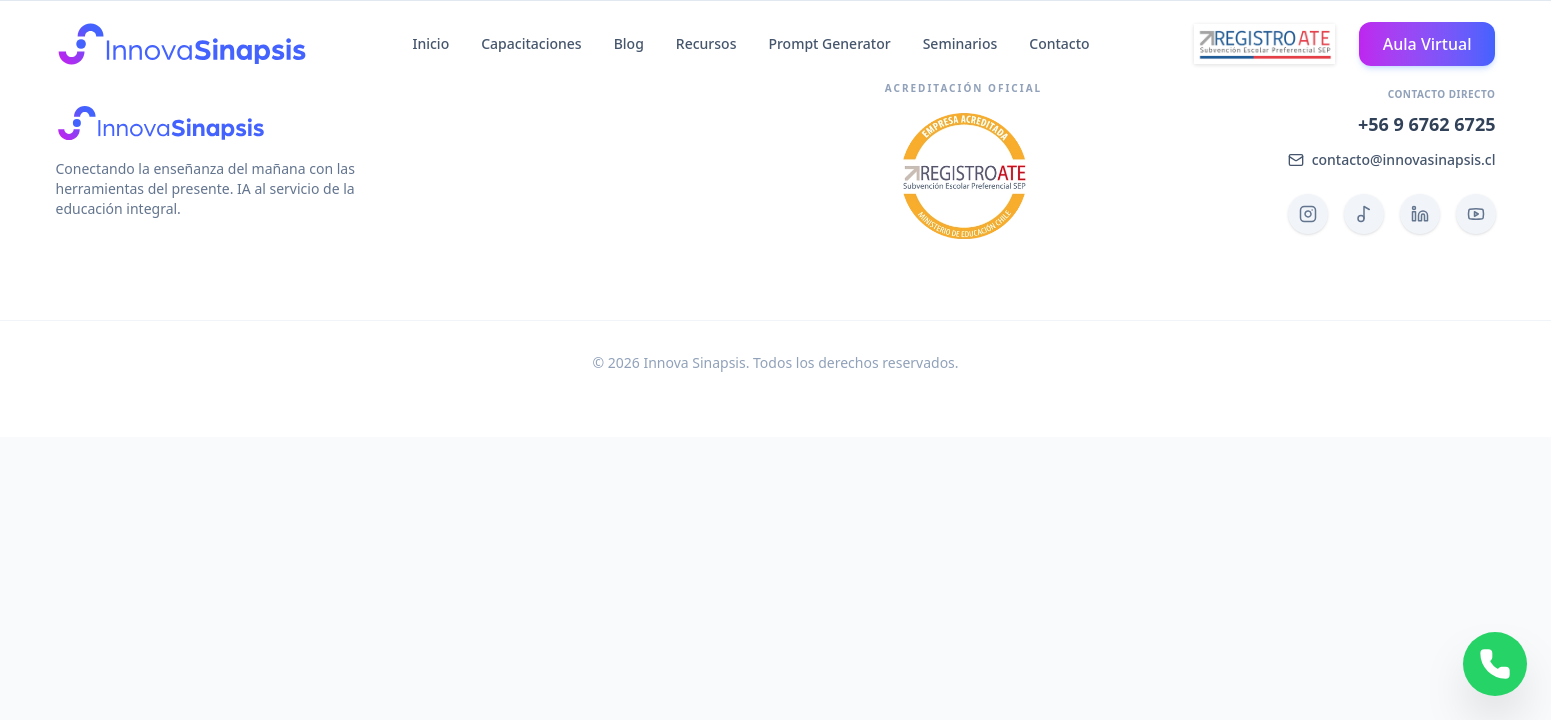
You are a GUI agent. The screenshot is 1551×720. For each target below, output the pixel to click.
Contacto (1059, 43)
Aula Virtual (1427, 44)
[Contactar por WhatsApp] (1495, 664)
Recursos (706, 43)
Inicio (430, 43)
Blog (629, 43)
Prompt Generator (829, 43)
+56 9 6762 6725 (1427, 124)
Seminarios (960, 43)
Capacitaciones (531, 43)
